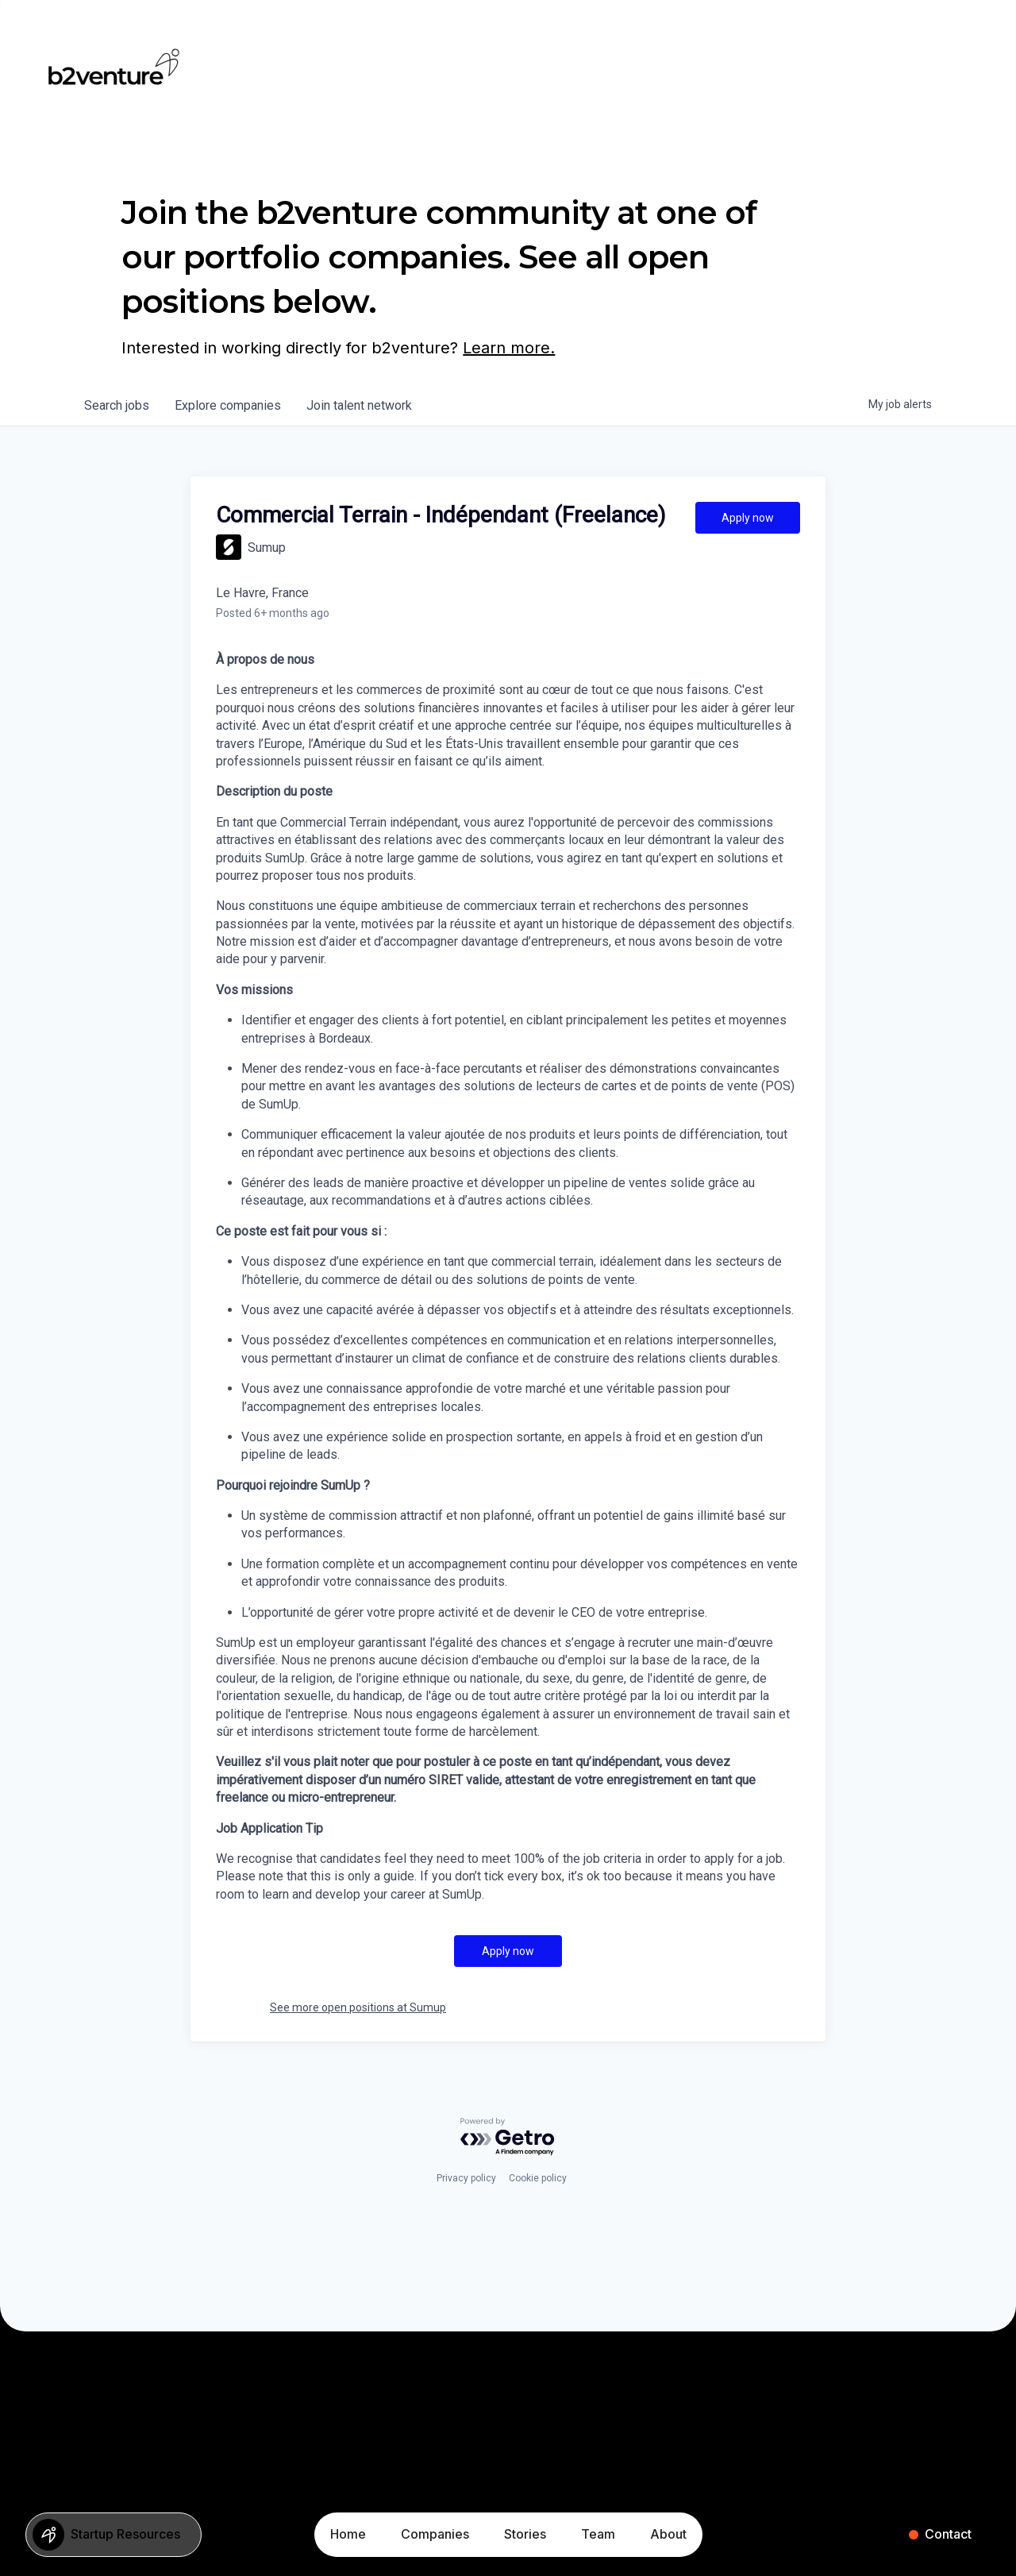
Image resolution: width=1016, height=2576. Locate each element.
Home (348, 2534)
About (668, 2534)
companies (228, 405)
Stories (525, 2534)
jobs (116, 405)
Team (598, 2534)
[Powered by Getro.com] (508, 2137)
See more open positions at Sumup (358, 2007)
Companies (435, 2534)
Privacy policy (466, 2178)
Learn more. (509, 347)
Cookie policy (538, 2178)
